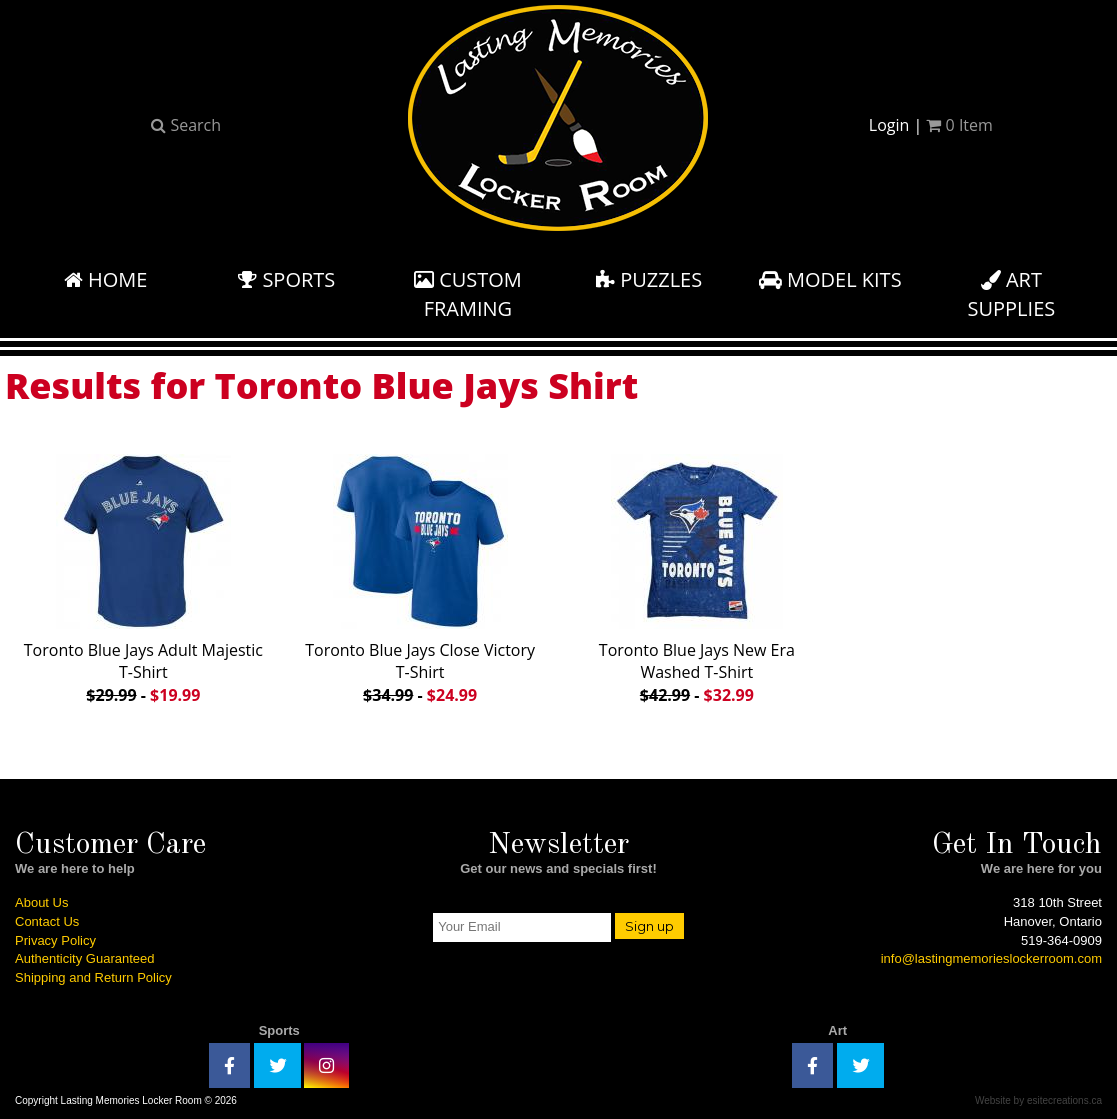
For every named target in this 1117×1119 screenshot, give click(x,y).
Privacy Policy (55, 940)
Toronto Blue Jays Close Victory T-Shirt (420, 575)
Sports (286, 279)
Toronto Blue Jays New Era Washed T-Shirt (697, 575)
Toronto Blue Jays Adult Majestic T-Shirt (143, 575)
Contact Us (47, 921)
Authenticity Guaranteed (84, 958)
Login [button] (889, 125)
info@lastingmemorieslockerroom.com (991, 958)
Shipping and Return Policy (93, 977)
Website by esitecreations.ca (1038, 1100)
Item (959, 125)
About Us (41, 902)
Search (186, 125)
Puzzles (649, 279)
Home (106, 279)
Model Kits (830, 279)
